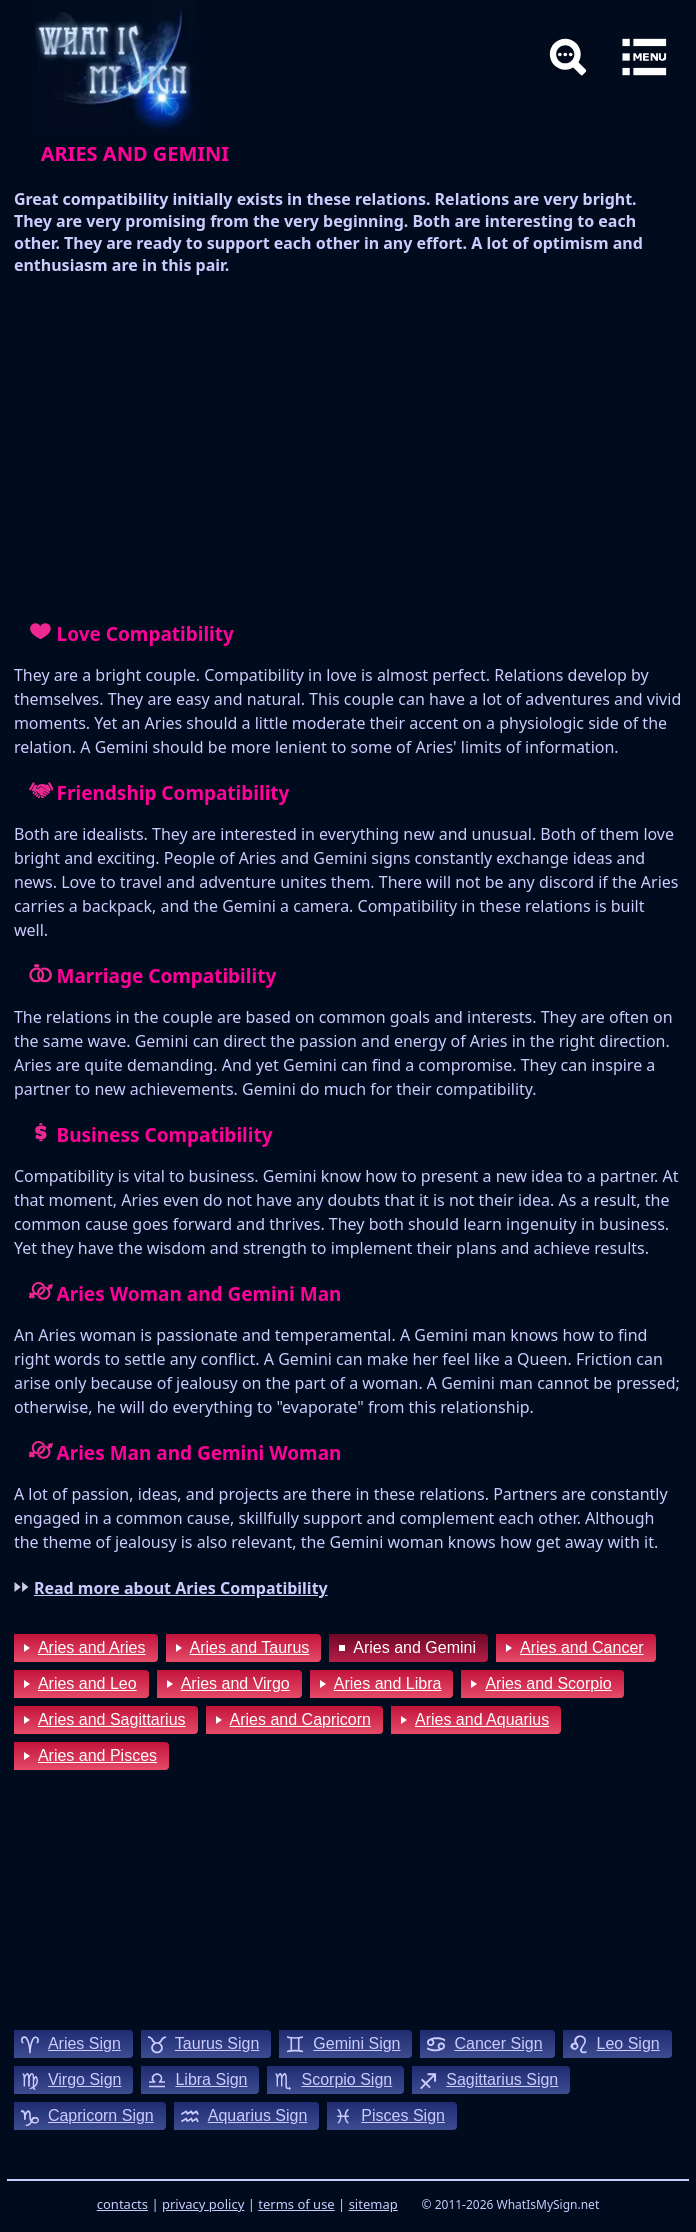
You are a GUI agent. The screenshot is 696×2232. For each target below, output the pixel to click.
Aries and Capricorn (300, 1719)
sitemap (373, 2204)
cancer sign (498, 2043)
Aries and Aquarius (482, 1719)
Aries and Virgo (235, 1683)
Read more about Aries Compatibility (181, 1588)
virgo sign (85, 2079)
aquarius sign (258, 2115)
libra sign (211, 2079)
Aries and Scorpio (548, 1683)
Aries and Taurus (250, 1647)
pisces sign (403, 2115)
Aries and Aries (92, 1647)
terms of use (296, 2204)
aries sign (84, 2043)
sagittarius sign (502, 2079)
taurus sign (217, 2043)
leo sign (628, 2043)
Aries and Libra (388, 1683)
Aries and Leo (87, 1683)
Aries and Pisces (97, 1755)
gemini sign (356, 2043)
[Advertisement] (348, 446)
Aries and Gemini (414, 1647)
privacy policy (203, 2204)
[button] (644, 57)
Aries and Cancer (582, 1647)
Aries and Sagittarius (112, 1719)
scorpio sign (346, 2079)
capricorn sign (101, 2115)
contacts (122, 2204)
